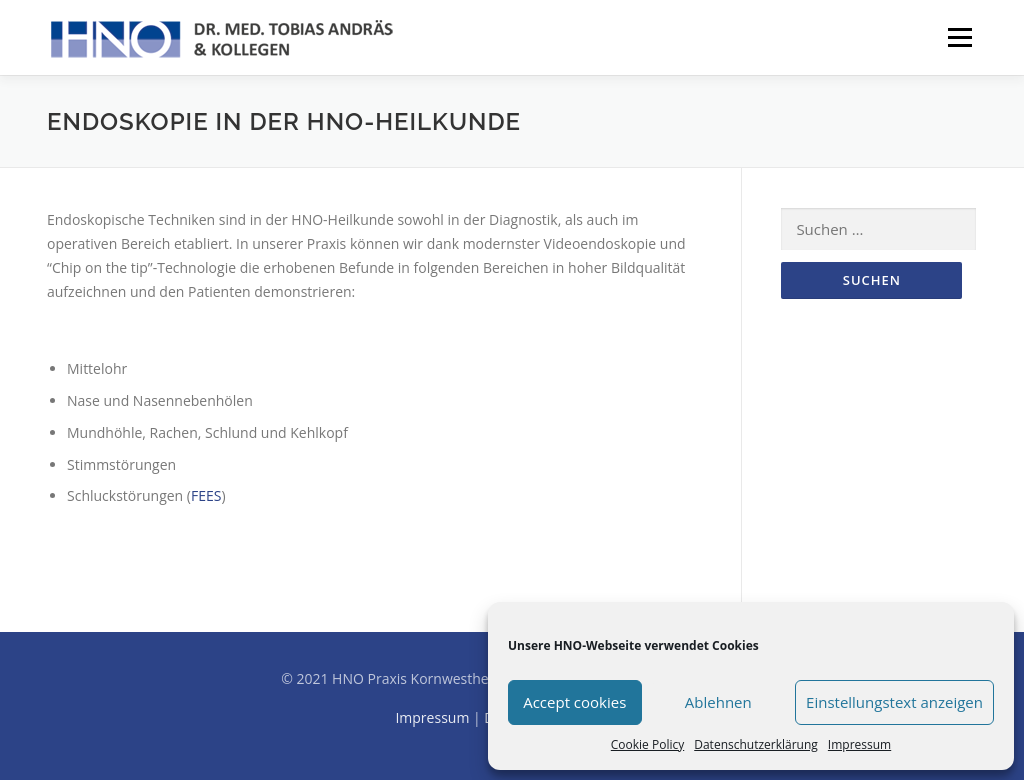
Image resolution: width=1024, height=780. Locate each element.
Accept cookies (574, 702)
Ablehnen (718, 702)
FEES (206, 495)
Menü (959, 37)
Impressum (859, 744)
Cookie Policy (647, 744)
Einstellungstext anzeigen (894, 702)
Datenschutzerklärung (756, 744)
